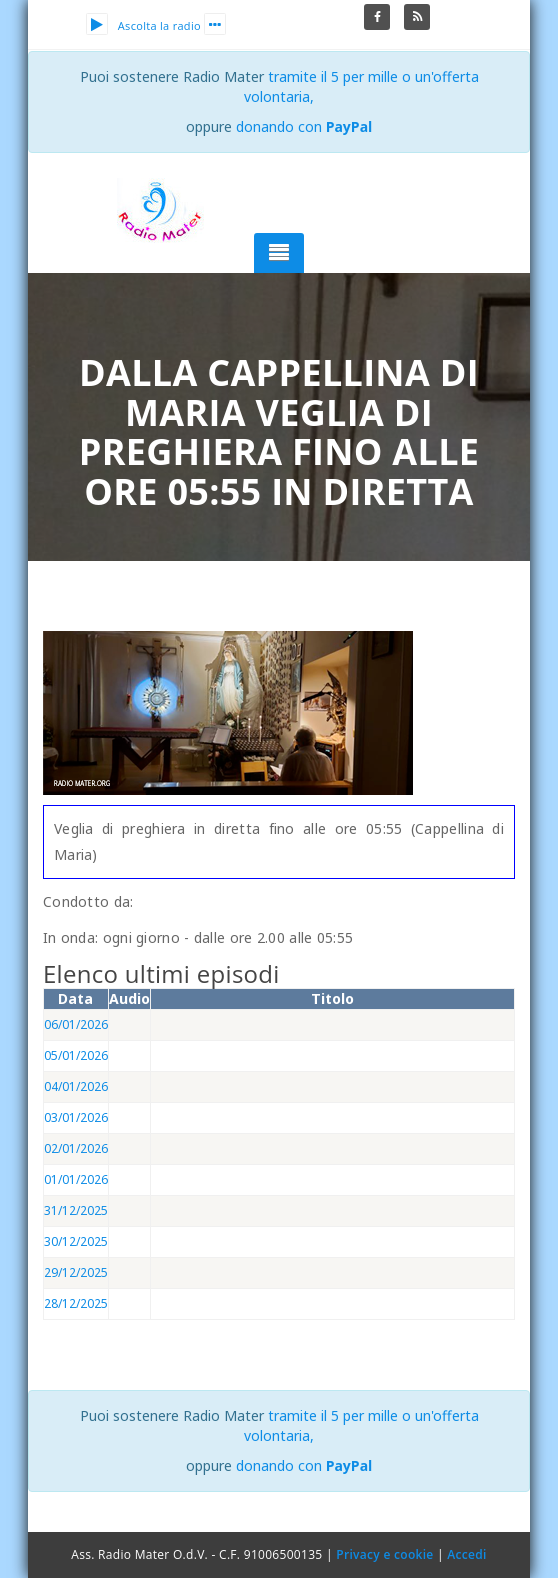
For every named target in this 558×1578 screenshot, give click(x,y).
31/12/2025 (76, 1210)
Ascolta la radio (143, 25)
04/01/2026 (76, 1086)
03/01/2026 (76, 1117)
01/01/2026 (76, 1179)
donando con (304, 126)
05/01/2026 (76, 1055)
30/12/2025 (76, 1241)
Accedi (466, 1554)
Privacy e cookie (384, 1554)
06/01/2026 (76, 1024)
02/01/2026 (76, 1148)
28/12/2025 (76, 1303)
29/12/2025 (76, 1272)
